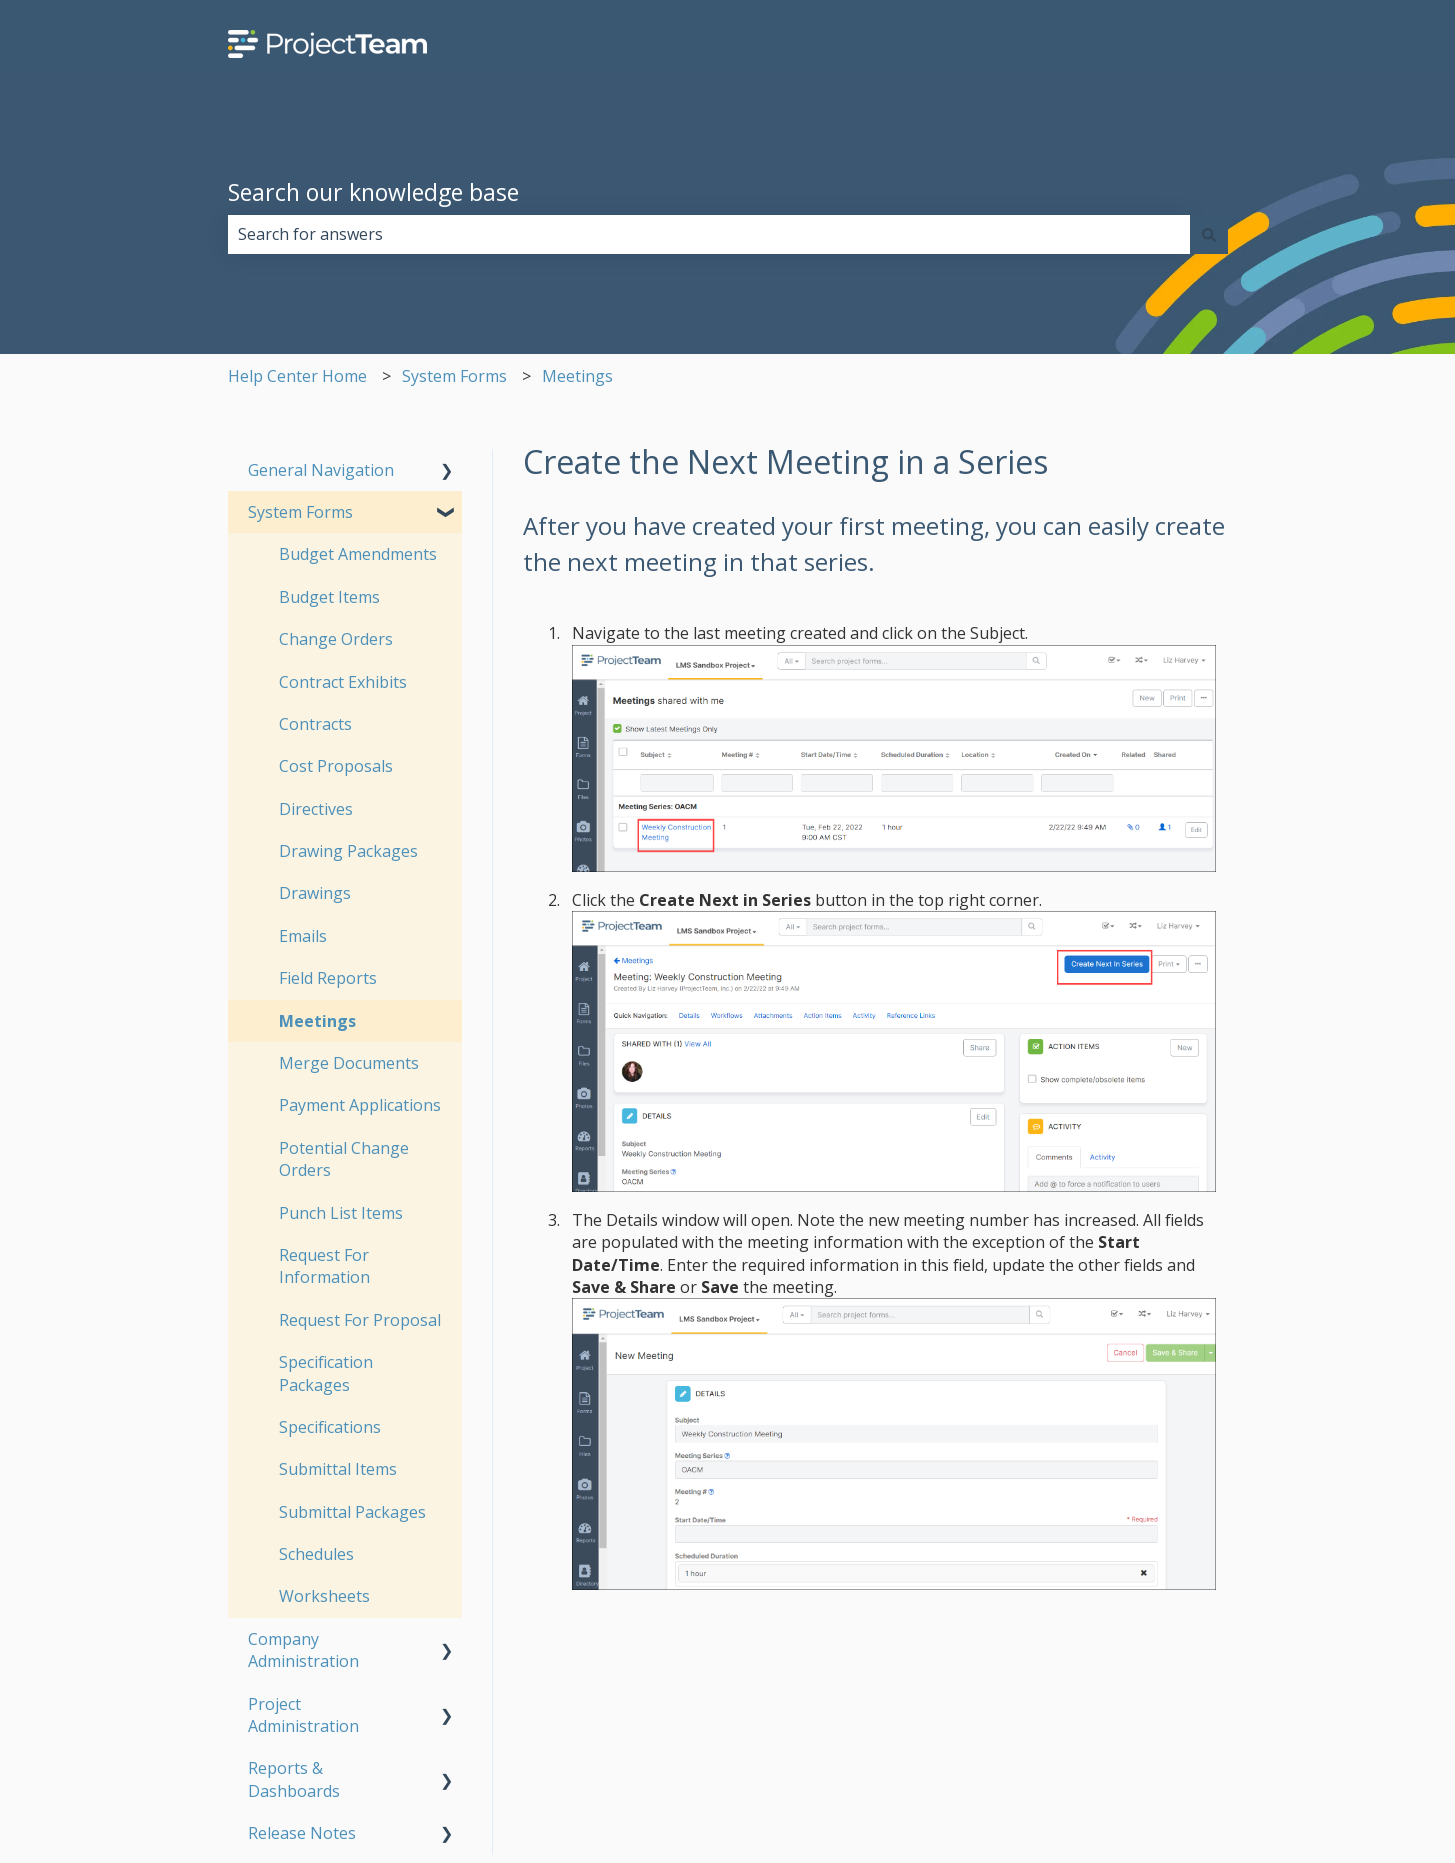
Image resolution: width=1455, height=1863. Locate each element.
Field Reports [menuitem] (328, 978)
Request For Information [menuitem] (324, 1266)
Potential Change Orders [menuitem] (344, 1159)
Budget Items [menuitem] (329, 597)
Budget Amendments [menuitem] (358, 554)
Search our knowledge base (373, 192)
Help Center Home (297, 376)
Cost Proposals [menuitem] (336, 766)
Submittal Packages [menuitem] (352, 1512)
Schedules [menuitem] (316, 1554)
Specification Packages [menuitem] (326, 1373)
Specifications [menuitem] (330, 1427)
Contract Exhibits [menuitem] (343, 682)
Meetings (577, 376)
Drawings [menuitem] (315, 893)
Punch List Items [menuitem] (341, 1213)
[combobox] (709, 234)
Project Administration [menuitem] (303, 1715)
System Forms (454, 376)
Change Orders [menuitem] (336, 639)
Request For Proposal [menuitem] (360, 1320)
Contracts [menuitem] (315, 724)
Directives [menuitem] (316, 809)
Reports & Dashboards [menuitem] (294, 1779)
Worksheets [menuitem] (324, 1596)
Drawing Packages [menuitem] (348, 851)
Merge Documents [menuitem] (349, 1063)
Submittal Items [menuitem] (338, 1469)
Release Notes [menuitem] (302, 1833)
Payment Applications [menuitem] (360, 1105)
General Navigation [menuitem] (321, 470)
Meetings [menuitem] (317, 1021)
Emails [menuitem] (303, 936)
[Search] (1209, 234)
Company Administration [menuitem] (303, 1650)
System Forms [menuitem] (300, 512)
